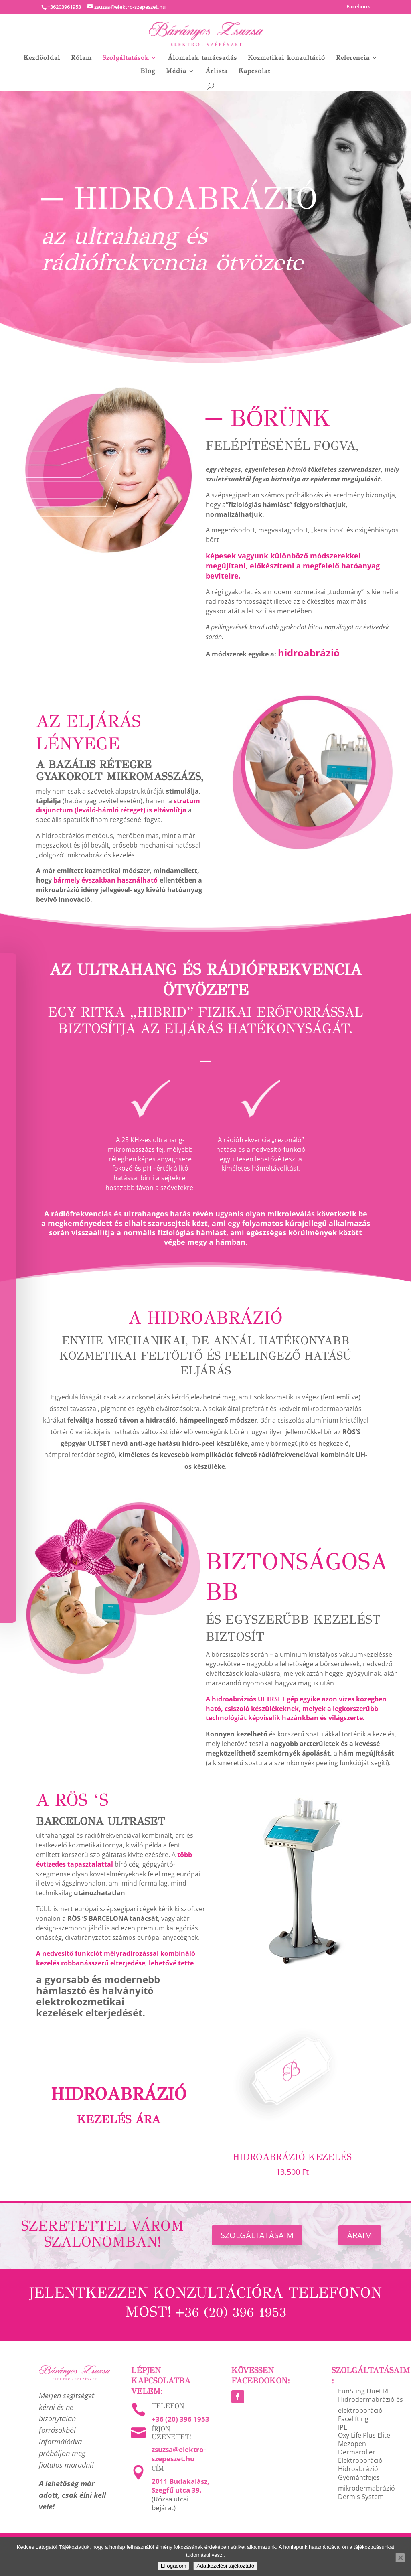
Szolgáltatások (126, 58)
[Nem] (400, 2557)
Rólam (81, 58)
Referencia (353, 58)
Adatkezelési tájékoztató (225, 2566)
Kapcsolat (254, 71)
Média (176, 71)
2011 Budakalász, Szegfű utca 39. (180, 2486)
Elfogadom (173, 2566)
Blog (147, 71)
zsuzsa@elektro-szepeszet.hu (179, 2454)
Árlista (216, 71)
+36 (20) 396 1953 (180, 2419)
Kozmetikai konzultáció (286, 58)
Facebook (358, 7)
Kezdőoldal (42, 58)
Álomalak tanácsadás (202, 58)
